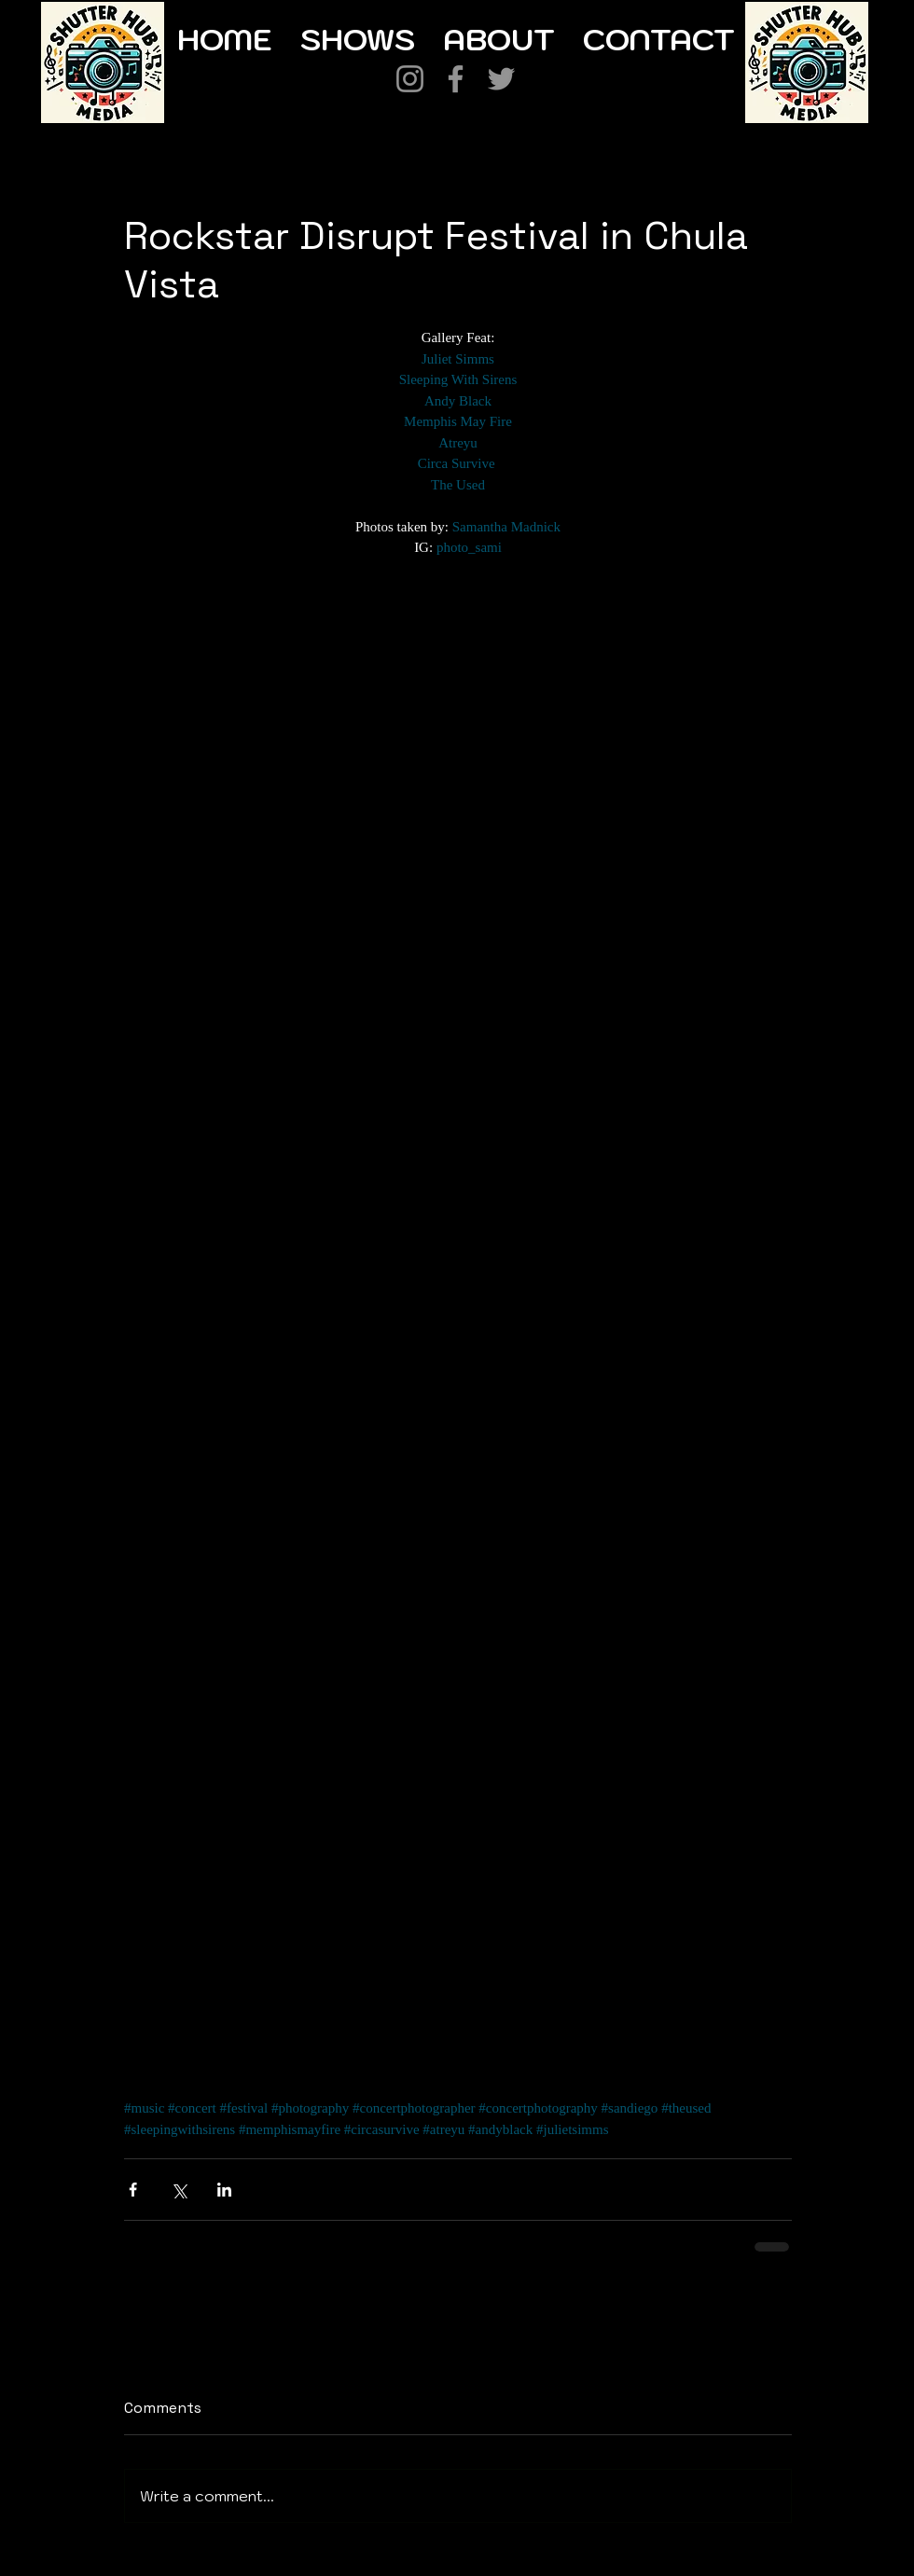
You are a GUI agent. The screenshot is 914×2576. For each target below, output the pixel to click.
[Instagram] (410, 79)
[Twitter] (501, 79)
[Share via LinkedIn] (224, 2189)
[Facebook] (455, 79)
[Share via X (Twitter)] (178, 2189)
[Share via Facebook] (133, 2189)
